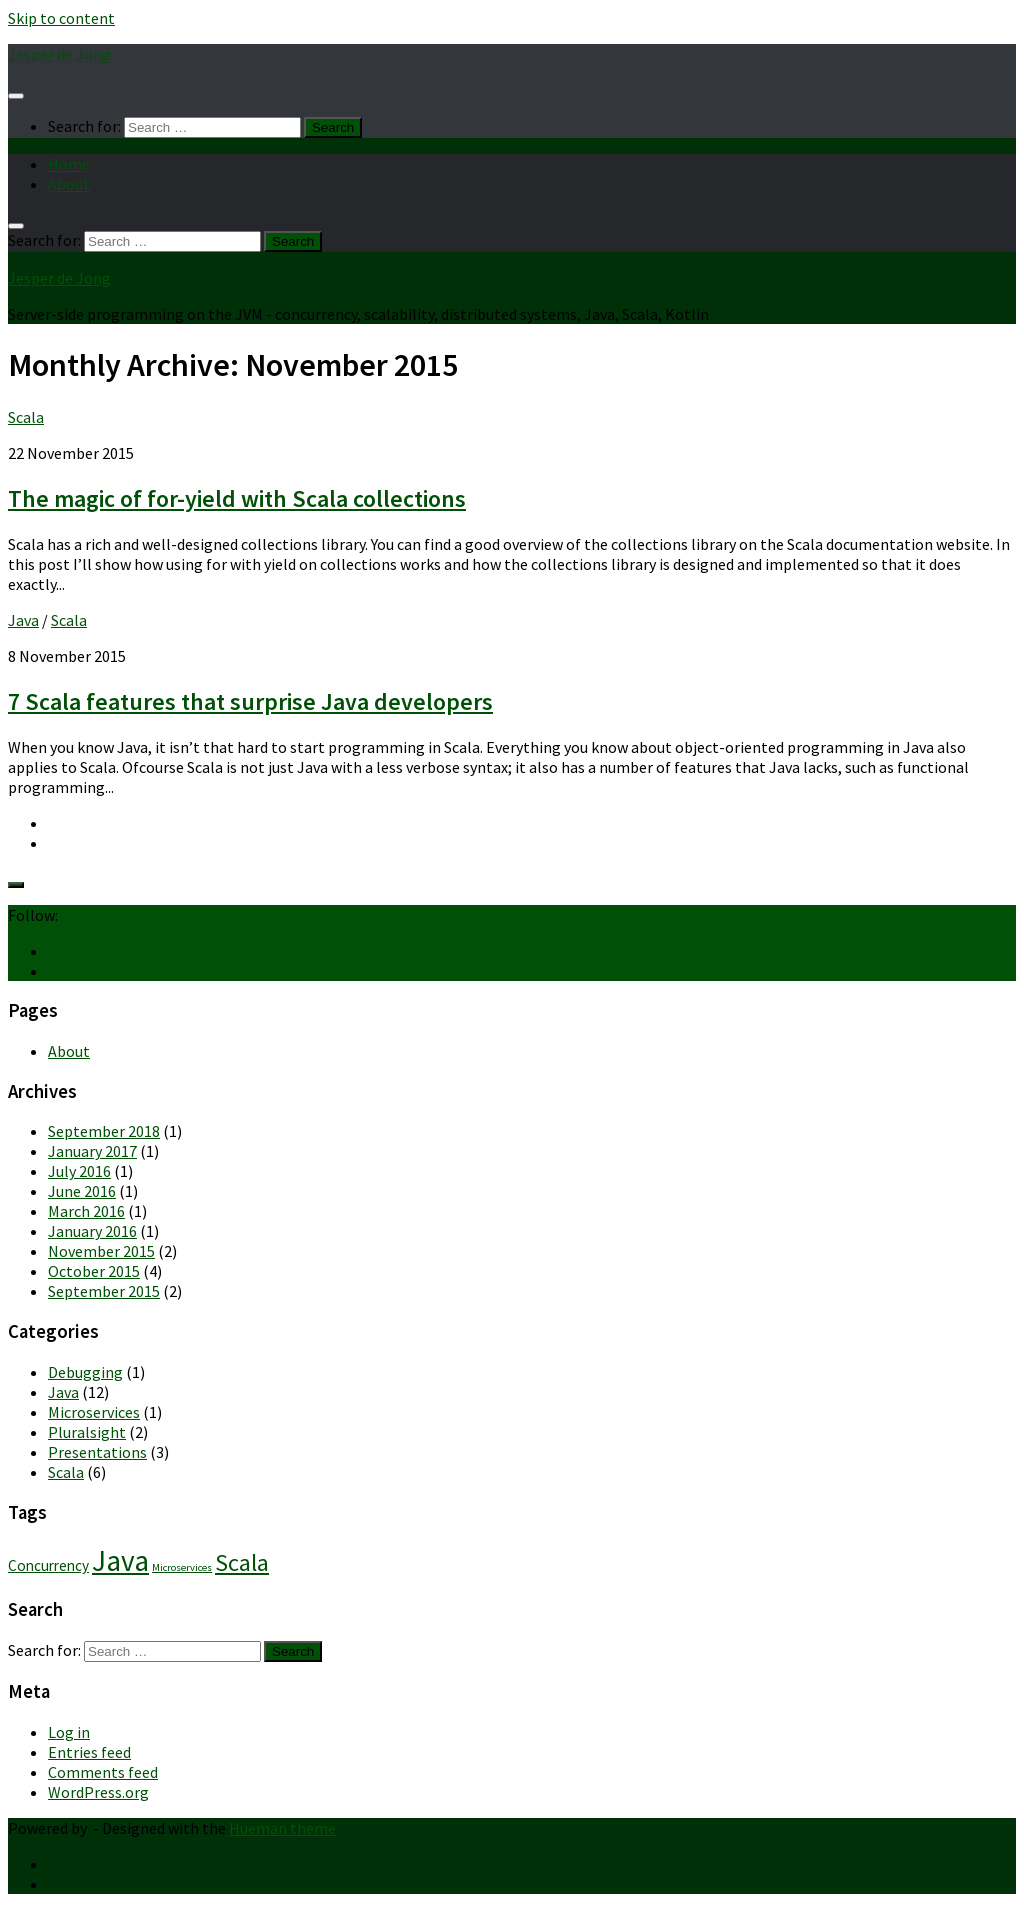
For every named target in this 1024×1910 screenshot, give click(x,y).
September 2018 (104, 1131)
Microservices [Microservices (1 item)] (182, 1567)
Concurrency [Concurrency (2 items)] (48, 1565)
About (69, 184)
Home (69, 164)
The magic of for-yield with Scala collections (237, 498)
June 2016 (82, 1191)
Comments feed (103, 1772)
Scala (26, 417)
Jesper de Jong (59, 54)
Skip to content (61, 18)
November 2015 (101, 1251)
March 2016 (86, 1211)
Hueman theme (282, 1828)
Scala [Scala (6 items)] (242, 1562)
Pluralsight (87, 1432)
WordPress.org (98, 1792)
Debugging (85, 1372)
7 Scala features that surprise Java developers (250, 701)
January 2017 (92, 1151)
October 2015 (94, 1271)
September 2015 (104, 1291)
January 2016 (92, 1231)
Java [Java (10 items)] (120, 1560)
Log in (69, 1732)
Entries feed (89, 1752)
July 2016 (79, 1171)
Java (23, 620)
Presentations (97, 1452)
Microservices (94, 1412)
